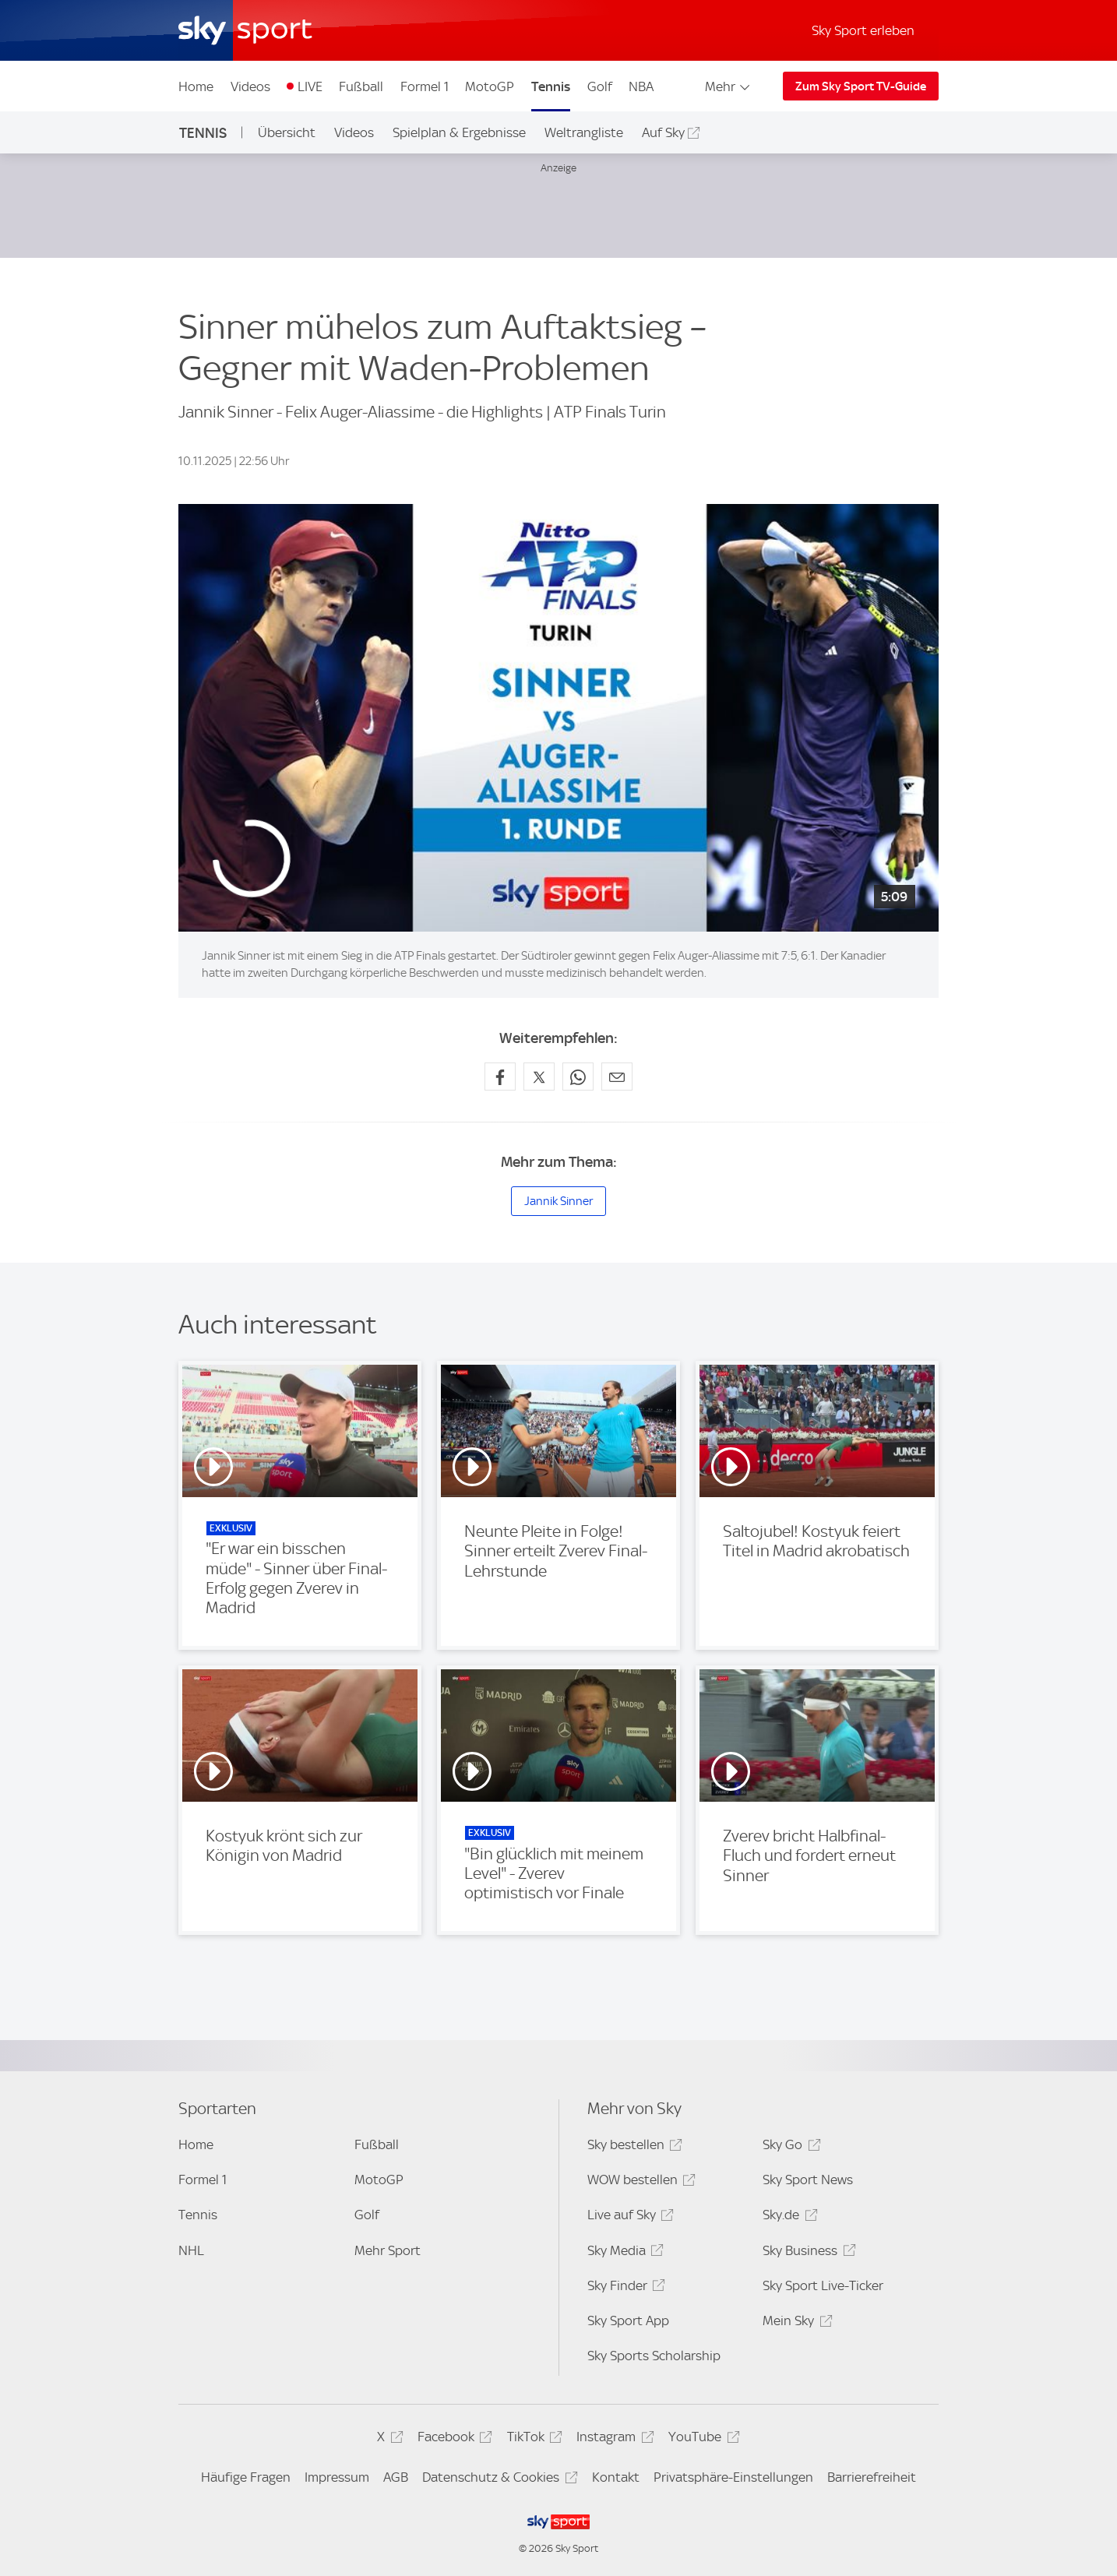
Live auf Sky (628, 2217)
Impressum (337, 2477)
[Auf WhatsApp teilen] (578, 1076)
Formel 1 (424, 86)
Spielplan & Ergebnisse (459, 132)
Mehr (728, 86)
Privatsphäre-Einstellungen (733, 2477)
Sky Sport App (628, 2320)
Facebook (453, 2439)
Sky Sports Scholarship (654, 2355)
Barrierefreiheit (871, 2477)
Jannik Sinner (558, 1201)
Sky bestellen (632, 2147)
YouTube (701, 2439)
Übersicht (286, 132)
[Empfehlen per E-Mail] (616, 1076)
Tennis (550, 86)
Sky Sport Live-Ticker (823, 2285)
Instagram (612, 2439)
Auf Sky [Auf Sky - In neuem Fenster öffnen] (663, 132)
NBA (641, 86)
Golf (599, 86)
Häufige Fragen (246, 2477)
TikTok (532, 2439)
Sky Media (623, 2253)
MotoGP (489, 86)
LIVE (310, 86)
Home (195, 86)
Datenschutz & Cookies (497, 2479)
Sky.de (787, 2217)
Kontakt (616, 2477)
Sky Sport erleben (863, 30)
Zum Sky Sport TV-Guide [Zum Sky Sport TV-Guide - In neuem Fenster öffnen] (860, 86)
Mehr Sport (387, 2250)
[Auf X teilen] (539, 1076)
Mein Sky (795, 2323)
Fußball (361, 86)
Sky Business (807, 2253)
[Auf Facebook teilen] (500, 1076)
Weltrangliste (583, 132)
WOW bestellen (639, 2182)
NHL (191, 2250)
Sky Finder (624, 2288)
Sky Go (789, 2147)
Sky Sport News (808, 2179)
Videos (250, 86)
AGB (395, 2477)
